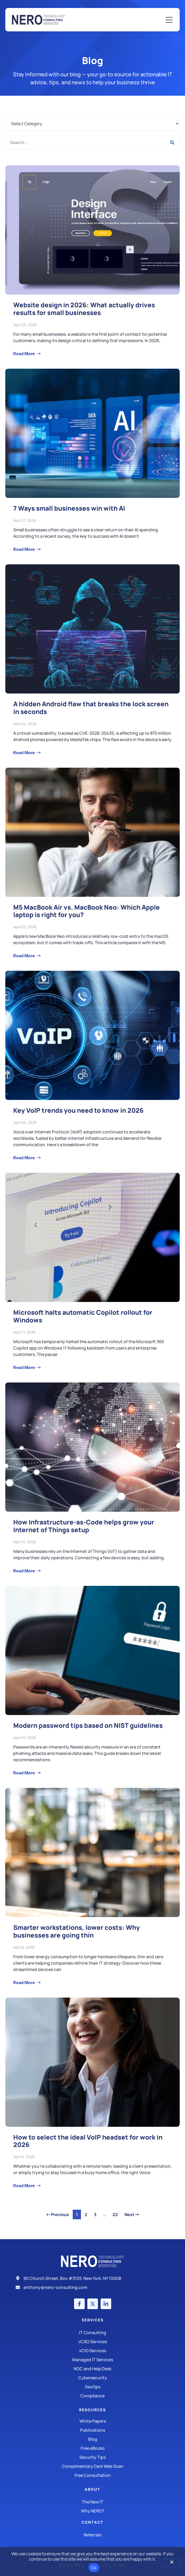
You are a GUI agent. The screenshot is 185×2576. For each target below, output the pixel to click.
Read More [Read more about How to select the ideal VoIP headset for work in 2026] (24, 2185)
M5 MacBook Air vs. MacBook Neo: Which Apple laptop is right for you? (86, 911)
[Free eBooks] (92, 2448)
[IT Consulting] (92, 2332)
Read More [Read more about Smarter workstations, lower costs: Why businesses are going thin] (24, 1982)
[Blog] (92, 2439)
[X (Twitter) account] (92, 2303)
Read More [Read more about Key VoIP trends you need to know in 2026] (24, 1157)
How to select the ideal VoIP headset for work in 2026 (87, 2141)
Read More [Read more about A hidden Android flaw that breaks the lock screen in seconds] (24, 752)
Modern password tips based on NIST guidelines (88, 1725)
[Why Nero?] (92, 2511)
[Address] (92, 2278)
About (92, 2489)
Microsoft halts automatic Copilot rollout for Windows (82, 1316)
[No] (171, 2563)
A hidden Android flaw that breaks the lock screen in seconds (91, 707)
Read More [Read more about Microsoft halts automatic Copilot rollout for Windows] (24, 1367)
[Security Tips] (92, 2457)
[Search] (172, 142)
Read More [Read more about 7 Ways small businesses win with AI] (24, 549)
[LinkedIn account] (106, 2303)
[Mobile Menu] (169, 20)
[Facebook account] (79, 2303)
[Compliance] (92, 2396)
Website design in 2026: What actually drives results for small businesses (84, 308)
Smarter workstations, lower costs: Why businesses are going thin (76, 1931)
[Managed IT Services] (92, 2359)
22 (116, 2213)
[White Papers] (92, 2421)
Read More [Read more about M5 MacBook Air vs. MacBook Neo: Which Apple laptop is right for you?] (24, 955)
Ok (94, 2568)
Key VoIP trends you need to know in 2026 (78, 1110)
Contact (92, 2522)
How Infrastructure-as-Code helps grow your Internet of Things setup (83, 1526)
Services (93, 2319)
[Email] (92, 2287)
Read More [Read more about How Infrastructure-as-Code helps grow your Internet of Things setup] (24, 1570)
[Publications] (92, 2430)
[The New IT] (92, 2502)
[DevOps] (92, 2387)
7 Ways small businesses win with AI (69, 508)
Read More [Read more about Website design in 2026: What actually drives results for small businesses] (24, 353)
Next (131, 2214)
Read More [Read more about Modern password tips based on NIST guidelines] (24, 1772)
